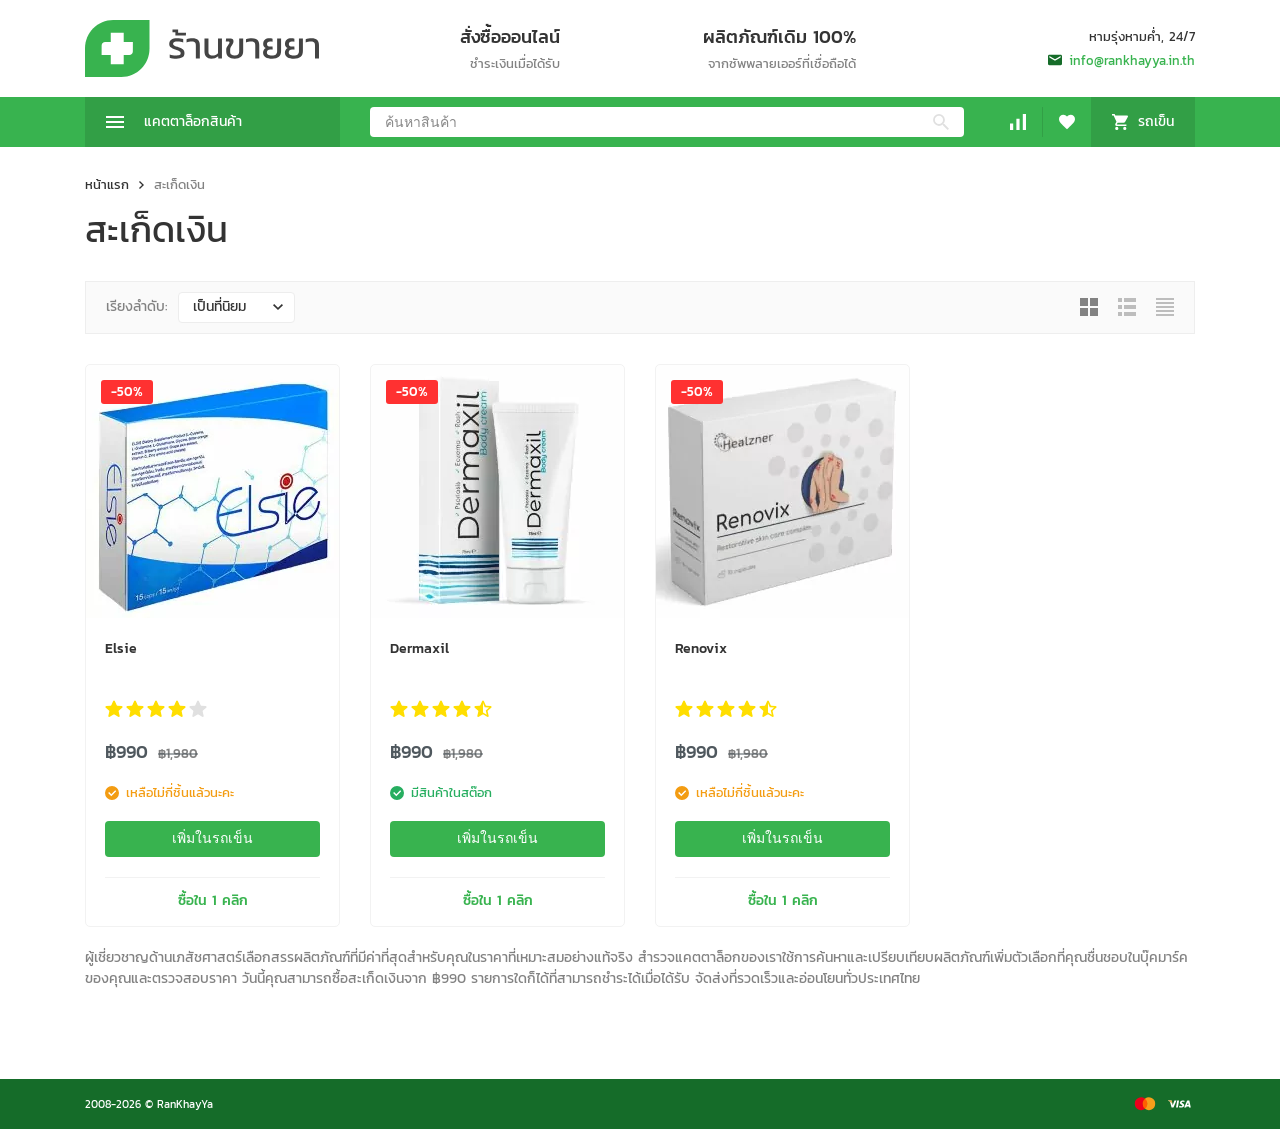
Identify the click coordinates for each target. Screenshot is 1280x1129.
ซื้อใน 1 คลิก (213, 900)
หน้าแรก (107, 184)
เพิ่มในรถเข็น (212, 838)
